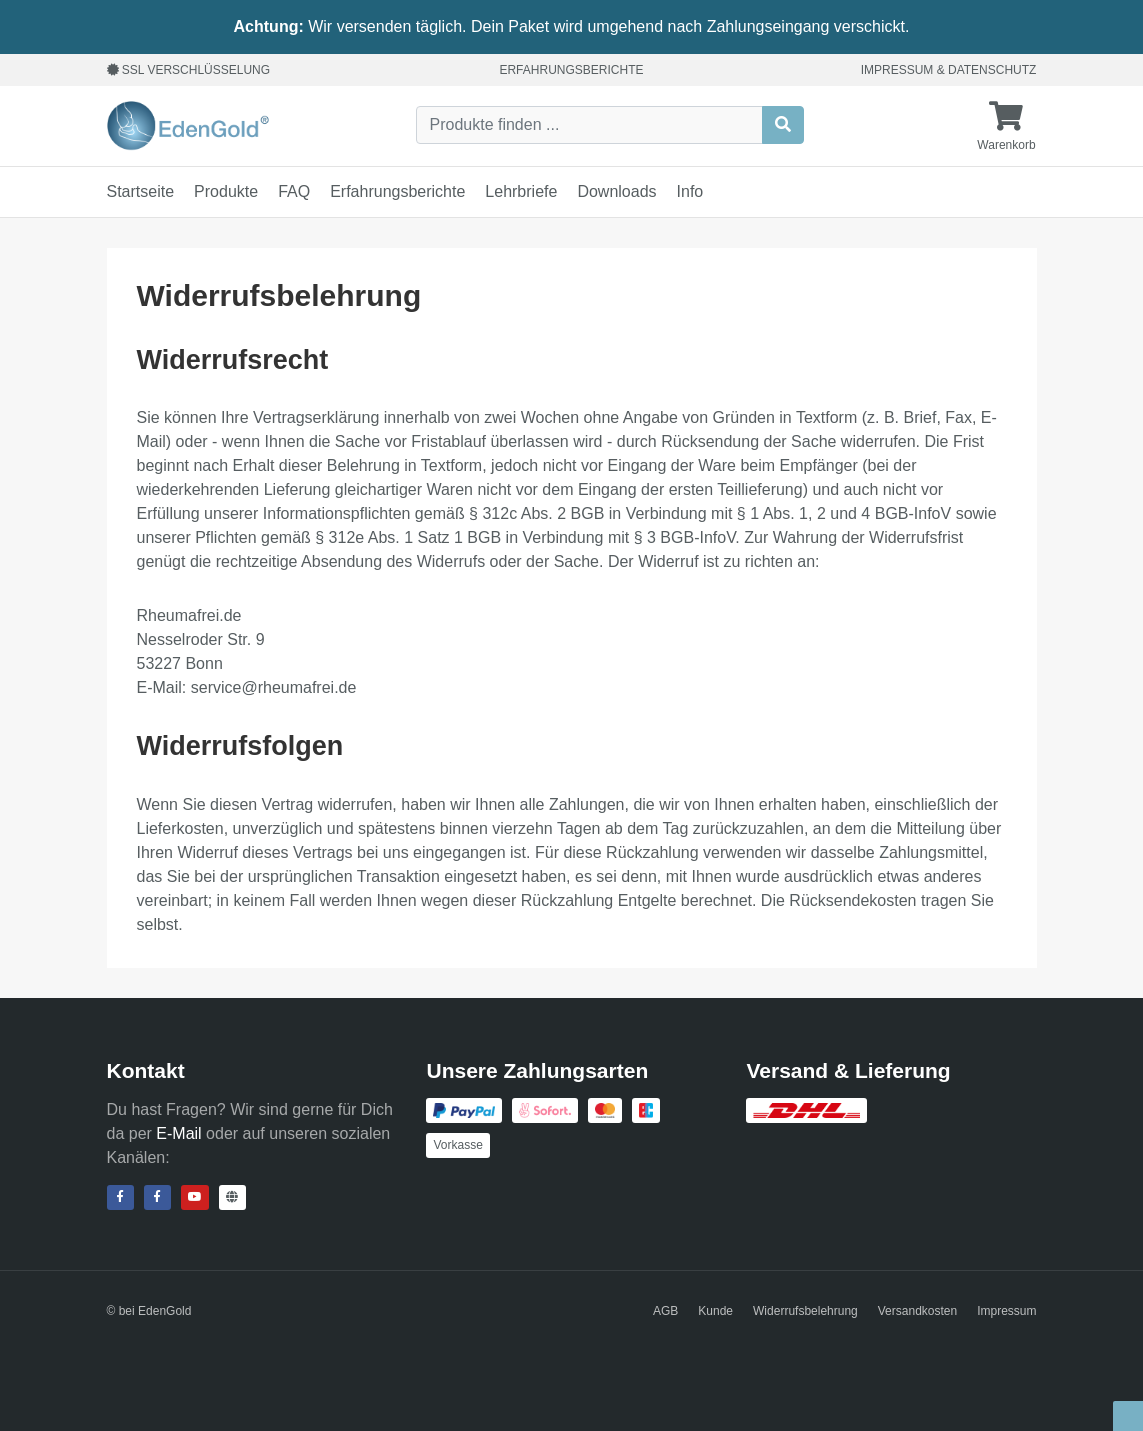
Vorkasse (457, 1145)
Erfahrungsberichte (571, 70)
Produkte (226, 191)
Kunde (715, 1311)
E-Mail (178, 1133)
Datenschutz (992, 70)
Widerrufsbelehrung (805, 1311)
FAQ (294, 191)
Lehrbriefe (521, 191)
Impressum (897, 70)
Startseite (141, 191)
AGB (665, 1311)
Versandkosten (917, 1311)
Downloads (616, 191)
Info (690, 191)
